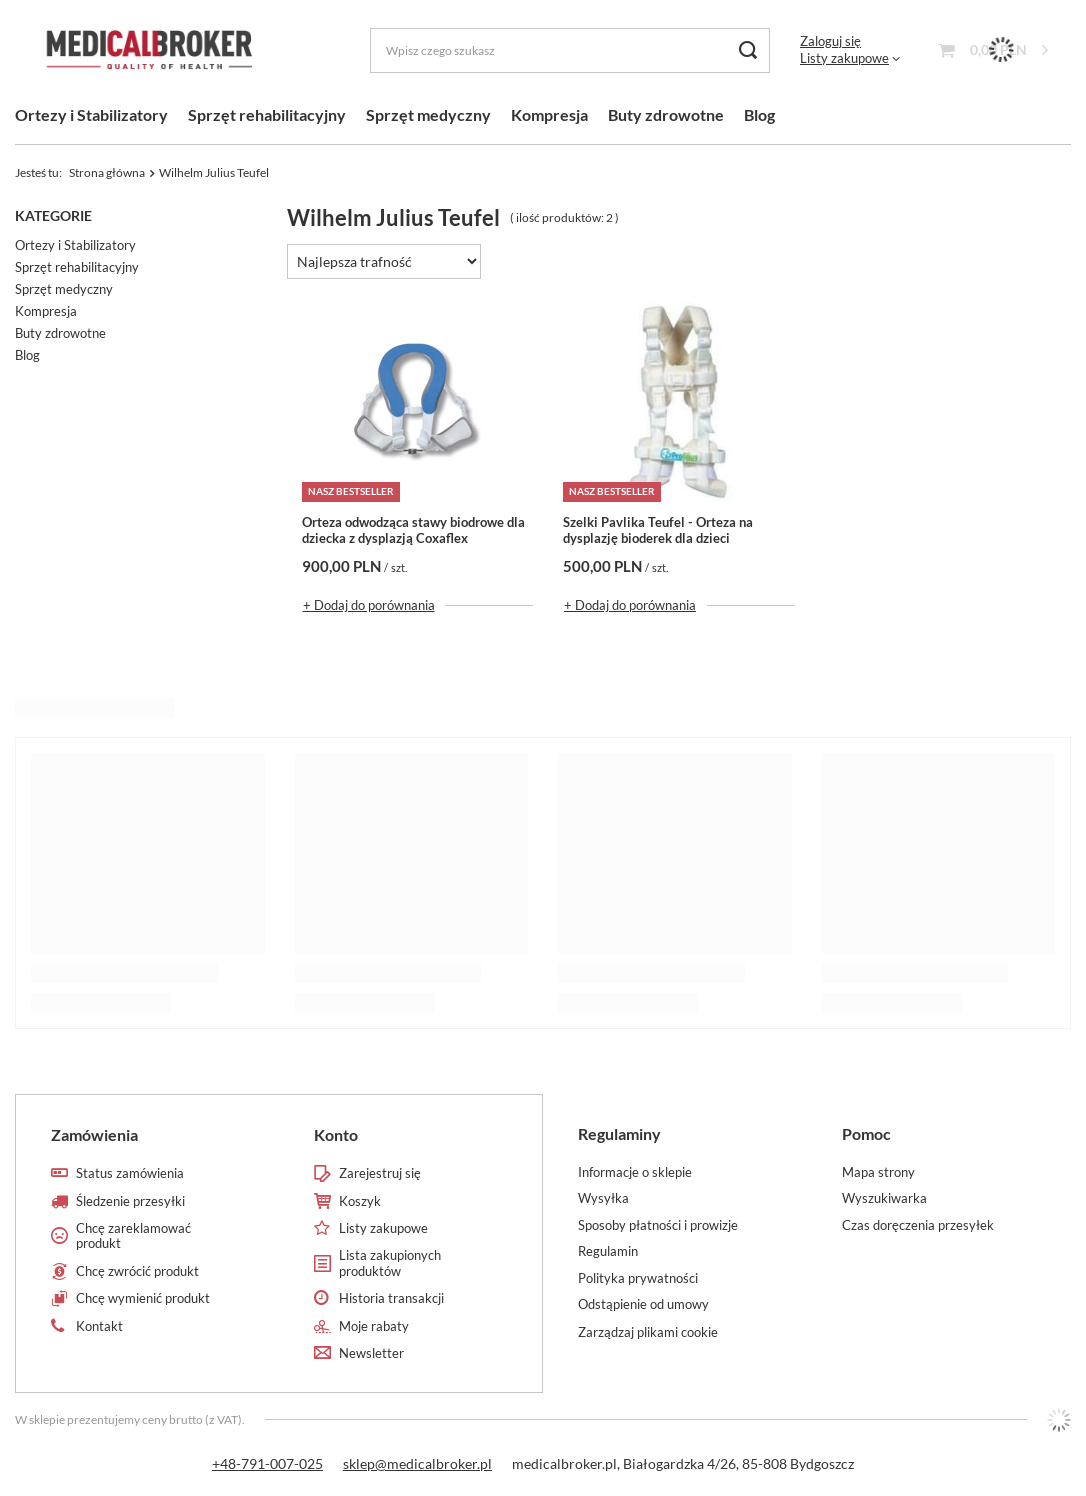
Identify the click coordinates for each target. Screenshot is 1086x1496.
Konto (336, 1134)
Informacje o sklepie (635, 1172)
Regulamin (608, 1251)
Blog (759, 114)
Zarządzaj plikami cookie (648, 1332)
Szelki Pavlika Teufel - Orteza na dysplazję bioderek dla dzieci (658, 530)
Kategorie (53, 215)
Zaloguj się (830, 41)
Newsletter (371, 1353)
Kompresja (549, 114)
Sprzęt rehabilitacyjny (267, 114)
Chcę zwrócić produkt (137, 1271)
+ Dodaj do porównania (369, 605)
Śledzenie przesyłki (130, 1201)
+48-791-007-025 (267, 1463)
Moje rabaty (374, 1326)
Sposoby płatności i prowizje (658, 1225)
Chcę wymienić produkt (143, 1298)
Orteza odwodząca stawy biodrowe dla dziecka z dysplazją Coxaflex (413, 530)
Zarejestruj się (380, 1173)
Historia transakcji (391, 1298)
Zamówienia (94, 1134)
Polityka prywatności (638, 1278)
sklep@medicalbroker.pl (417, 1463)
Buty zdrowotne (666, 114)
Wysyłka (603, 1198)
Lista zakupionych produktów (390, 1263)
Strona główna (107, 172)
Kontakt (99, 1326)
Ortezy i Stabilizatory (91, 114)
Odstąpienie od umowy (643, 1304)
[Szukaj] (747, 50)
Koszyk (360, 1201)
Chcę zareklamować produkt (133, 1236)
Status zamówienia (130, 1173)
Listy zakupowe (844, 58)
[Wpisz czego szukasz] (570, 50)
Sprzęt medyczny (428, 114)
